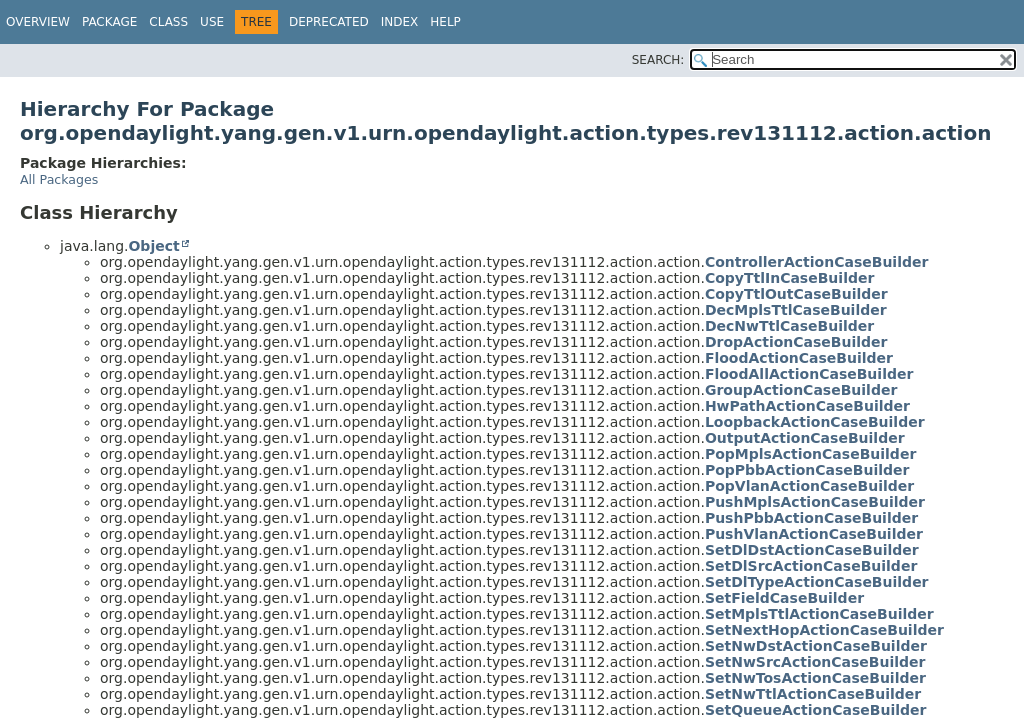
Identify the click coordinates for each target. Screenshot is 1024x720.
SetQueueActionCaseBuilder (816, 710)
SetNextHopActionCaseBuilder (824, 630)
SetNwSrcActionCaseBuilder (815, 662)
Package (109, 22)
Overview (38, 22)
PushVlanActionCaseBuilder (814, 534)
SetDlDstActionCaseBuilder (812, 550)
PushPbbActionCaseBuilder (811, 518)
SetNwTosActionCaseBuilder (815, 678)
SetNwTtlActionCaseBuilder (813, 694)
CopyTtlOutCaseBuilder (796, 294)
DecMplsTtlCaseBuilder (796, 310)
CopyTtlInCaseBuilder (789, 278)
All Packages (59, 179)
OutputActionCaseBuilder (805, 438)
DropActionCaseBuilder (796, 342)
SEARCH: (658, 60)
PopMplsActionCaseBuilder (810, 454)
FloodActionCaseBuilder (799, 358)
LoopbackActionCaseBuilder (815, 422)
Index (400, 22)
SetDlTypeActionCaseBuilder (817, 582)
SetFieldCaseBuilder (784, 598)
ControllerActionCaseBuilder (817, 262)
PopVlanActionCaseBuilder (809, 486)
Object (153, 246)
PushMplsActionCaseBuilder (815, 502)
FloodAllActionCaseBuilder (809, 374)
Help (445, 22)
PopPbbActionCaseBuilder (807, 470)
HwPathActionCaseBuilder (807, 406)
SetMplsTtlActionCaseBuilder (819, 614)
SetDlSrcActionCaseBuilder (811, 566)
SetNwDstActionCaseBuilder (816, 646)
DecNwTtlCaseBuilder (789, 326)
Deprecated (329, 22)
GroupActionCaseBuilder (801, 390)
